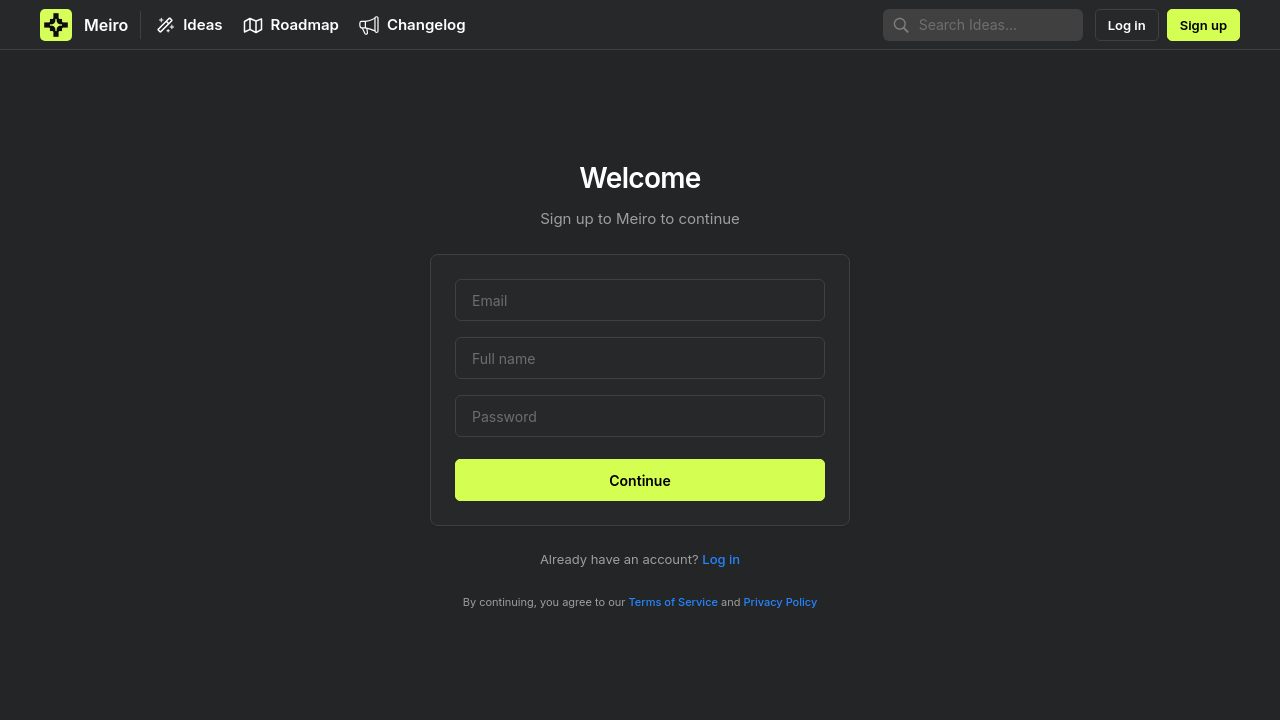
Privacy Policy (781, 602)
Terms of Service (673, 602)
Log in (721, 559)
